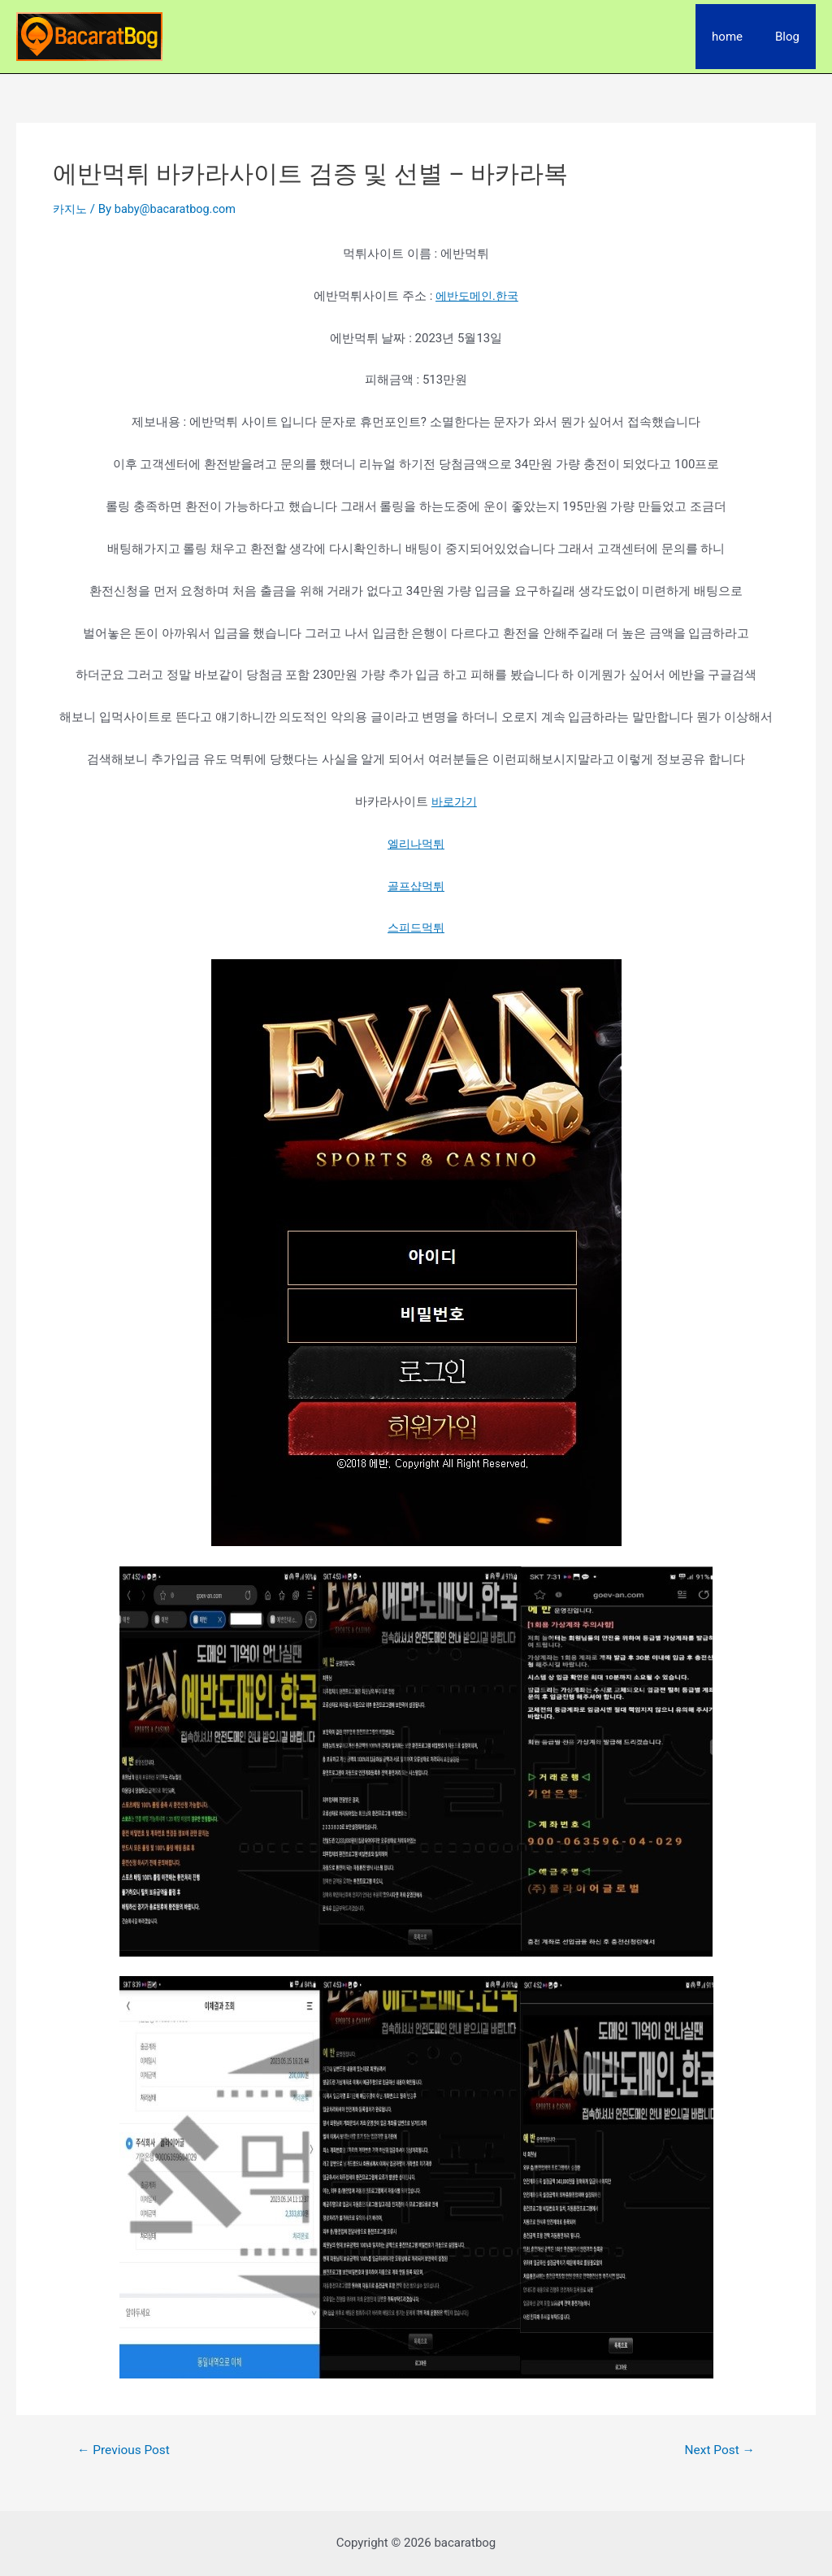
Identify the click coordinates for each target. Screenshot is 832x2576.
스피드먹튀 (416, 927)
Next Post (718, 2450)
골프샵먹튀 (416, 885)
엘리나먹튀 (416, 843)
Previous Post (126, 2450)
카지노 (71, 209)
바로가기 (454, 801)
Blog (791, 36)
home (739, 36)
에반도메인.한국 (476, 296)
